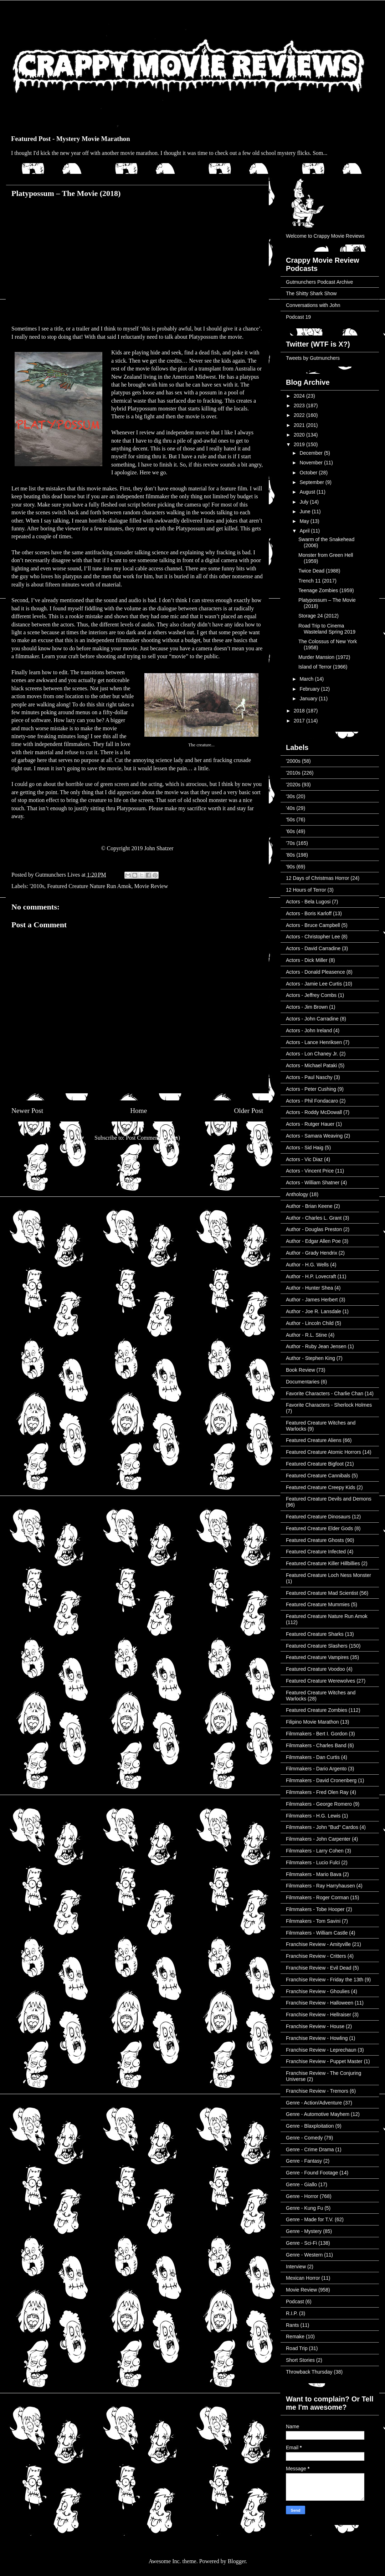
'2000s (293, 761)
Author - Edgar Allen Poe (313, 1241)
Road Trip (297, 2348)
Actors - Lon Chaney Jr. (312, 1054)
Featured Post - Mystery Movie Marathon (70, 138)
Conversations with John (313, 305)
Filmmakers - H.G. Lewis (313, 1816)
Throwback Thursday (309, 2372)
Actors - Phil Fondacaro (312, 1101)
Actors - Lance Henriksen (314, 1042)
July (304, 502)
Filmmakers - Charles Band (316, 1745)
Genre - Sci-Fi (301, 2243)
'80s (290, 855)
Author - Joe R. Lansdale (313, 1311)
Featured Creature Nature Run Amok (89, 886)
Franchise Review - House (315, 2026)
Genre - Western (304, 2255)
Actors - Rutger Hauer (310, 1124)
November (311, 462)
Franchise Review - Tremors (317, 2091)
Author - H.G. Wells (307, 1264)
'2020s (293, 784)
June (305, 511)
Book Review (300, 1370)
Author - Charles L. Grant (314, 1218)
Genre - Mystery (304, 2231)
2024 (300, 396)
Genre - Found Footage (312, 2173)
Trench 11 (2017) (317, 581)
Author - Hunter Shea (309, 1288)
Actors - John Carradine (312, 1019)
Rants (292, 2325)
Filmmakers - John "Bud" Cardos (322, 1827)
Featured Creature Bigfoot (315, 1464)
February (310, 689)
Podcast (295, 2301)
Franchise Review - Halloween (319, 2003)
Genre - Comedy (304, 2138)
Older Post (248, 1110)
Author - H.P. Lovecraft (311, 1276)
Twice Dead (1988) (319, 571)
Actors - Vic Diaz (304, 1159)
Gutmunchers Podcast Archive (319, 282)
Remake (295, 2336)
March (307, 679)
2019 (300, 444)
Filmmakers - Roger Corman (317, 1897)
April (305, 531)
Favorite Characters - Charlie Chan (324, 1393)
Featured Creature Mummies (318, 1604)
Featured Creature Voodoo (315, 1669)
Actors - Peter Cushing (311, 1089)
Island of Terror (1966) (322, 667)
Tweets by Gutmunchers (313, 358)
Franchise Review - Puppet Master (324, 2061)
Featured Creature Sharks (315, 1634)
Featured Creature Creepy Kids (320, 1487)
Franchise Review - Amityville (318, 1944)
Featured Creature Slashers (317, 1646)
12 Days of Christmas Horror (317, 878)
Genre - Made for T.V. (309, 2219)
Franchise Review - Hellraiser (318, 2014)
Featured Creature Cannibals (318, 1475)
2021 (300, 425)
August (307, 492)
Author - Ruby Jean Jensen (316, 1346)
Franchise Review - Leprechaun (321, 2050)
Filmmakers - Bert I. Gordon (317, 1733)
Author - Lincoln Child (310, 1323)
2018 (300, 711)
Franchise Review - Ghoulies (318, 1991)
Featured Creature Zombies (316, 1710)
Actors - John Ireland (309, 1030)
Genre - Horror (302, 2196)
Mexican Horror (303, 2278)
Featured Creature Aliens (314, 1440)
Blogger (237, 2561)
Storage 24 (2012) (318, 616)
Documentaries (302, 1382)
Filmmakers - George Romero (319, 1804)
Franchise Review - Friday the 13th (324, 1979)
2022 (300, 415)
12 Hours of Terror (306, 890)
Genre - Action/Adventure (314, 2103)
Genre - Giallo (301, 2184)
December (311, 453)
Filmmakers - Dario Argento (316, 1768)
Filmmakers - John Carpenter (318, 1839)
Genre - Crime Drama (310, 2149)
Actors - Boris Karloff (309, 913)
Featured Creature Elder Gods (319, 1528)
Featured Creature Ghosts (315, 1540)
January (309, 698)
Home (138, 1110)
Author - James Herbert (312, 1299)
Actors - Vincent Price (310, 1171)
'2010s (37, 886)
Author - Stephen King (310, 1358)
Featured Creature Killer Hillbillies (323, 1563)
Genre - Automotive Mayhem (317, 2114)
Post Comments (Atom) (153, 1138)
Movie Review (151, 886)
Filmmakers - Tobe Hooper (315, 1909)
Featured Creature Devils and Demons (328, 1499)
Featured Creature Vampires (317, 1657)
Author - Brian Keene (309, 1206)
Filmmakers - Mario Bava (314, 1874)
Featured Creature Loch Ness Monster (328, 1575)
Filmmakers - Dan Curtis (313, 1757)
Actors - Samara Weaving (314, 1136)
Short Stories (300, 2360)
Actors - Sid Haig (304, 1147)
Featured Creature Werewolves (320, 1681)
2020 (300, 435)
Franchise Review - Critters (316, 1956)
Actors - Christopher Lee (313, 936)
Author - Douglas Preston (314, 1229)
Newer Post (27, 1110)
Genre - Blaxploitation (310, 2126)
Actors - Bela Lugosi (308, 901)
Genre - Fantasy (304, 2161)
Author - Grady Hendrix (311, 1253)
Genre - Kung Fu (304, 2208)
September (312, 482)
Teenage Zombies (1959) (326, 590)
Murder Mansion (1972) (324, 657)
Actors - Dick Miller (307, 960)
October (309, 472)
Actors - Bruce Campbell (313, 925)
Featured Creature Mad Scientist (322, 1593)
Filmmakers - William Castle (317, 1933)
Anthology (297, 1194)
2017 (300, 721)
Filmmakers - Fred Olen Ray (317, 1792)
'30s (290, 796)
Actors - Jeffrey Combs (311, 995)
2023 (300, 405)
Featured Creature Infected (316, 1551)
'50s (290, 819)
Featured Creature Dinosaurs (318, 1516)
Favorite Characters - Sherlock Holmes (329, 1405)
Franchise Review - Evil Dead (318, 1968)
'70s (290, 843)
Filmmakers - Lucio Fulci (313, 1862)
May (304, 521)
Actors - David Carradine (313, 948)
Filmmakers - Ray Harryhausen (320, 1886)
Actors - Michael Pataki (311, 1065)
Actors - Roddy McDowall (314, 1112)
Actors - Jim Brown (307, 1007)
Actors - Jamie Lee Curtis (314, 984)
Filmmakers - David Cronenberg (321, 1780)
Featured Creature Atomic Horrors (323, 1452)
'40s (290, 808)
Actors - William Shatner (312, 1182)
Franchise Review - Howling (317, 2038)
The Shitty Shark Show (311, 293)
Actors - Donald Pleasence (315, 972)
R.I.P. (292, 2313)
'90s (290, 866)
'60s (290, 831)
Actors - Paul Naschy (309, 1077)
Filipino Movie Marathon (312, 1722)
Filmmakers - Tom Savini (313, 1921)
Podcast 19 (298, 317)
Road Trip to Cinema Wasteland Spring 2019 (326, 629)
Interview (296, 2266)
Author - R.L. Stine (306, 1335)
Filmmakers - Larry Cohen (315, 1851)
